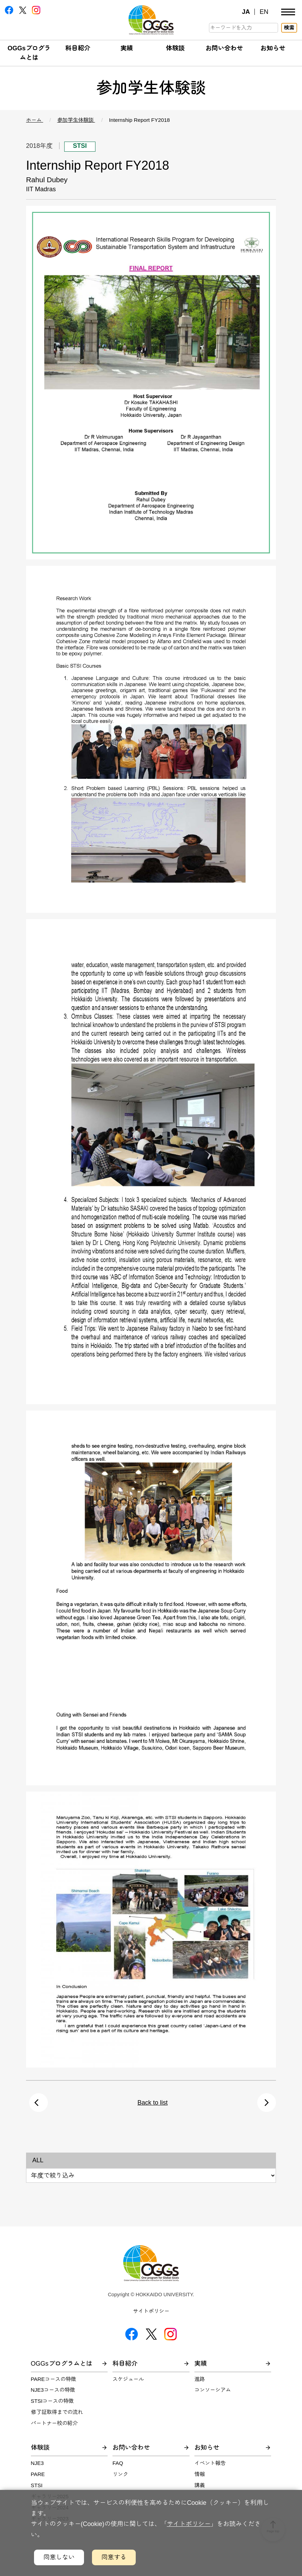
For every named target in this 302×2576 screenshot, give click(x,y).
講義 (199, 2485)
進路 (199, 2379)
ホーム (34, 120)
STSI (37, 2485)
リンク (120, 2474)
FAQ (117, 2463)
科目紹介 (77, 48)
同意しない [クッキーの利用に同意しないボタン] (59, 2557)
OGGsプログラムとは (61, 2363)
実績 (126, 48)
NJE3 (37, 2463)
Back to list (152, 2102)
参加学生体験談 (76, 120)
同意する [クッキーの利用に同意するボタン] (113, 2557)
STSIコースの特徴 (52, 2401)
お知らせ (272, 48)
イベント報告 (210, 2463)
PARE (38, 2474)
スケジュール (128, 2379)
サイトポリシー (151, 2311)
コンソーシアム (212, 2390)
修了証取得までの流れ (57, 2412)
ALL (37, 2160)
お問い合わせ (224, 48)
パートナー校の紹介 (54, 2423)
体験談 (175, 48)
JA (246, 11)
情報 (199, 2474)
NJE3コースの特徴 (53, 2390)
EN (264, 11)
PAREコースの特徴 (53, 2379)
